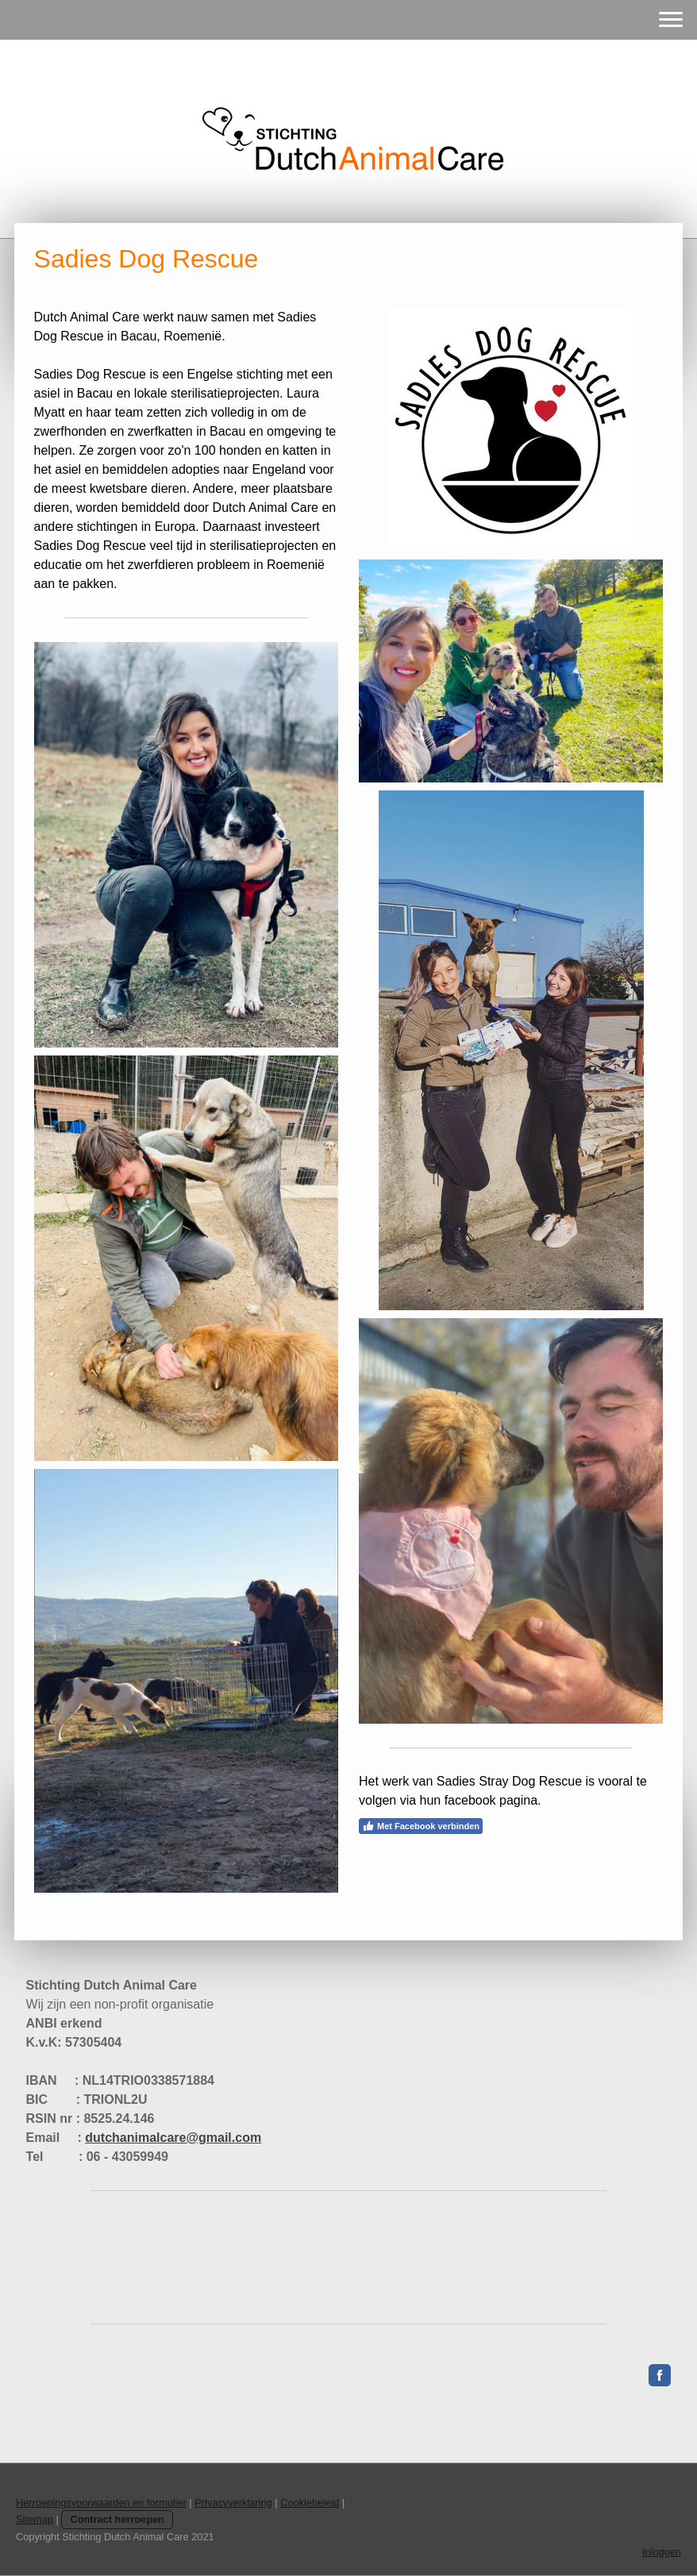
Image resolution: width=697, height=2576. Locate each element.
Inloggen (661, 2552)
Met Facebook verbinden (420, 1826)
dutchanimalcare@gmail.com (173, 2137)
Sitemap (34, 2519)
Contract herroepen (117, 2519)
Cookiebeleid (309, 2503)
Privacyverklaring (232, 2503)
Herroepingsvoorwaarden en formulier (101, 2503)
